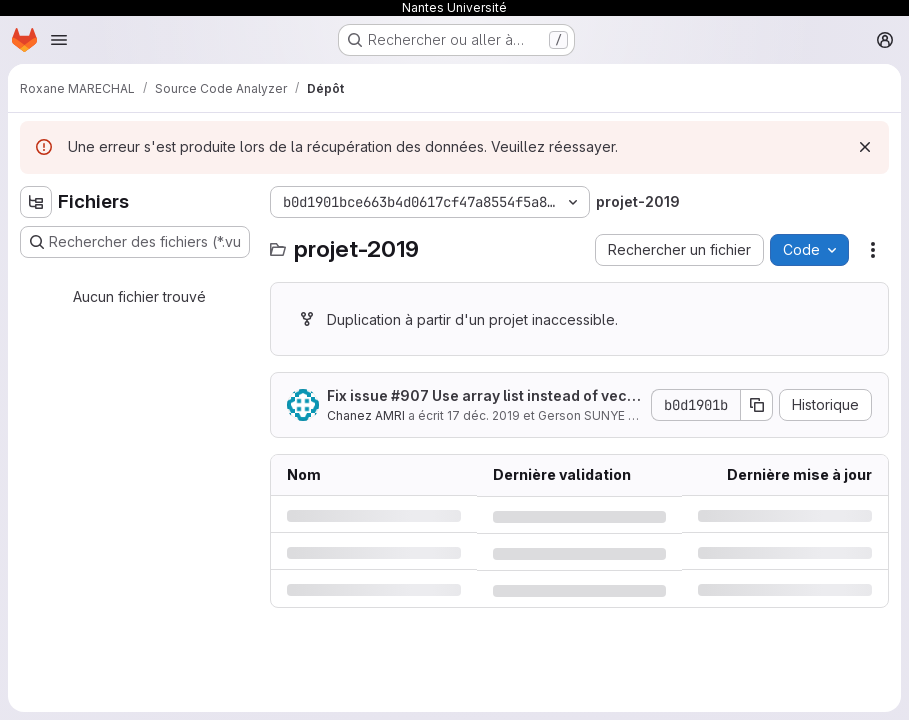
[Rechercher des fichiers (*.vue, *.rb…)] (135, 242)
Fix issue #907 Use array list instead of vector (484, 396)
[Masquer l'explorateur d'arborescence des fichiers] (36, 202)
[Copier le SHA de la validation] (757, 405)
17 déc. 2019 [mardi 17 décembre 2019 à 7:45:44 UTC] (483, 415)
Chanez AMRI (366, 415)
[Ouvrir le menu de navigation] (59, 40)
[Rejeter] (865, 147)
